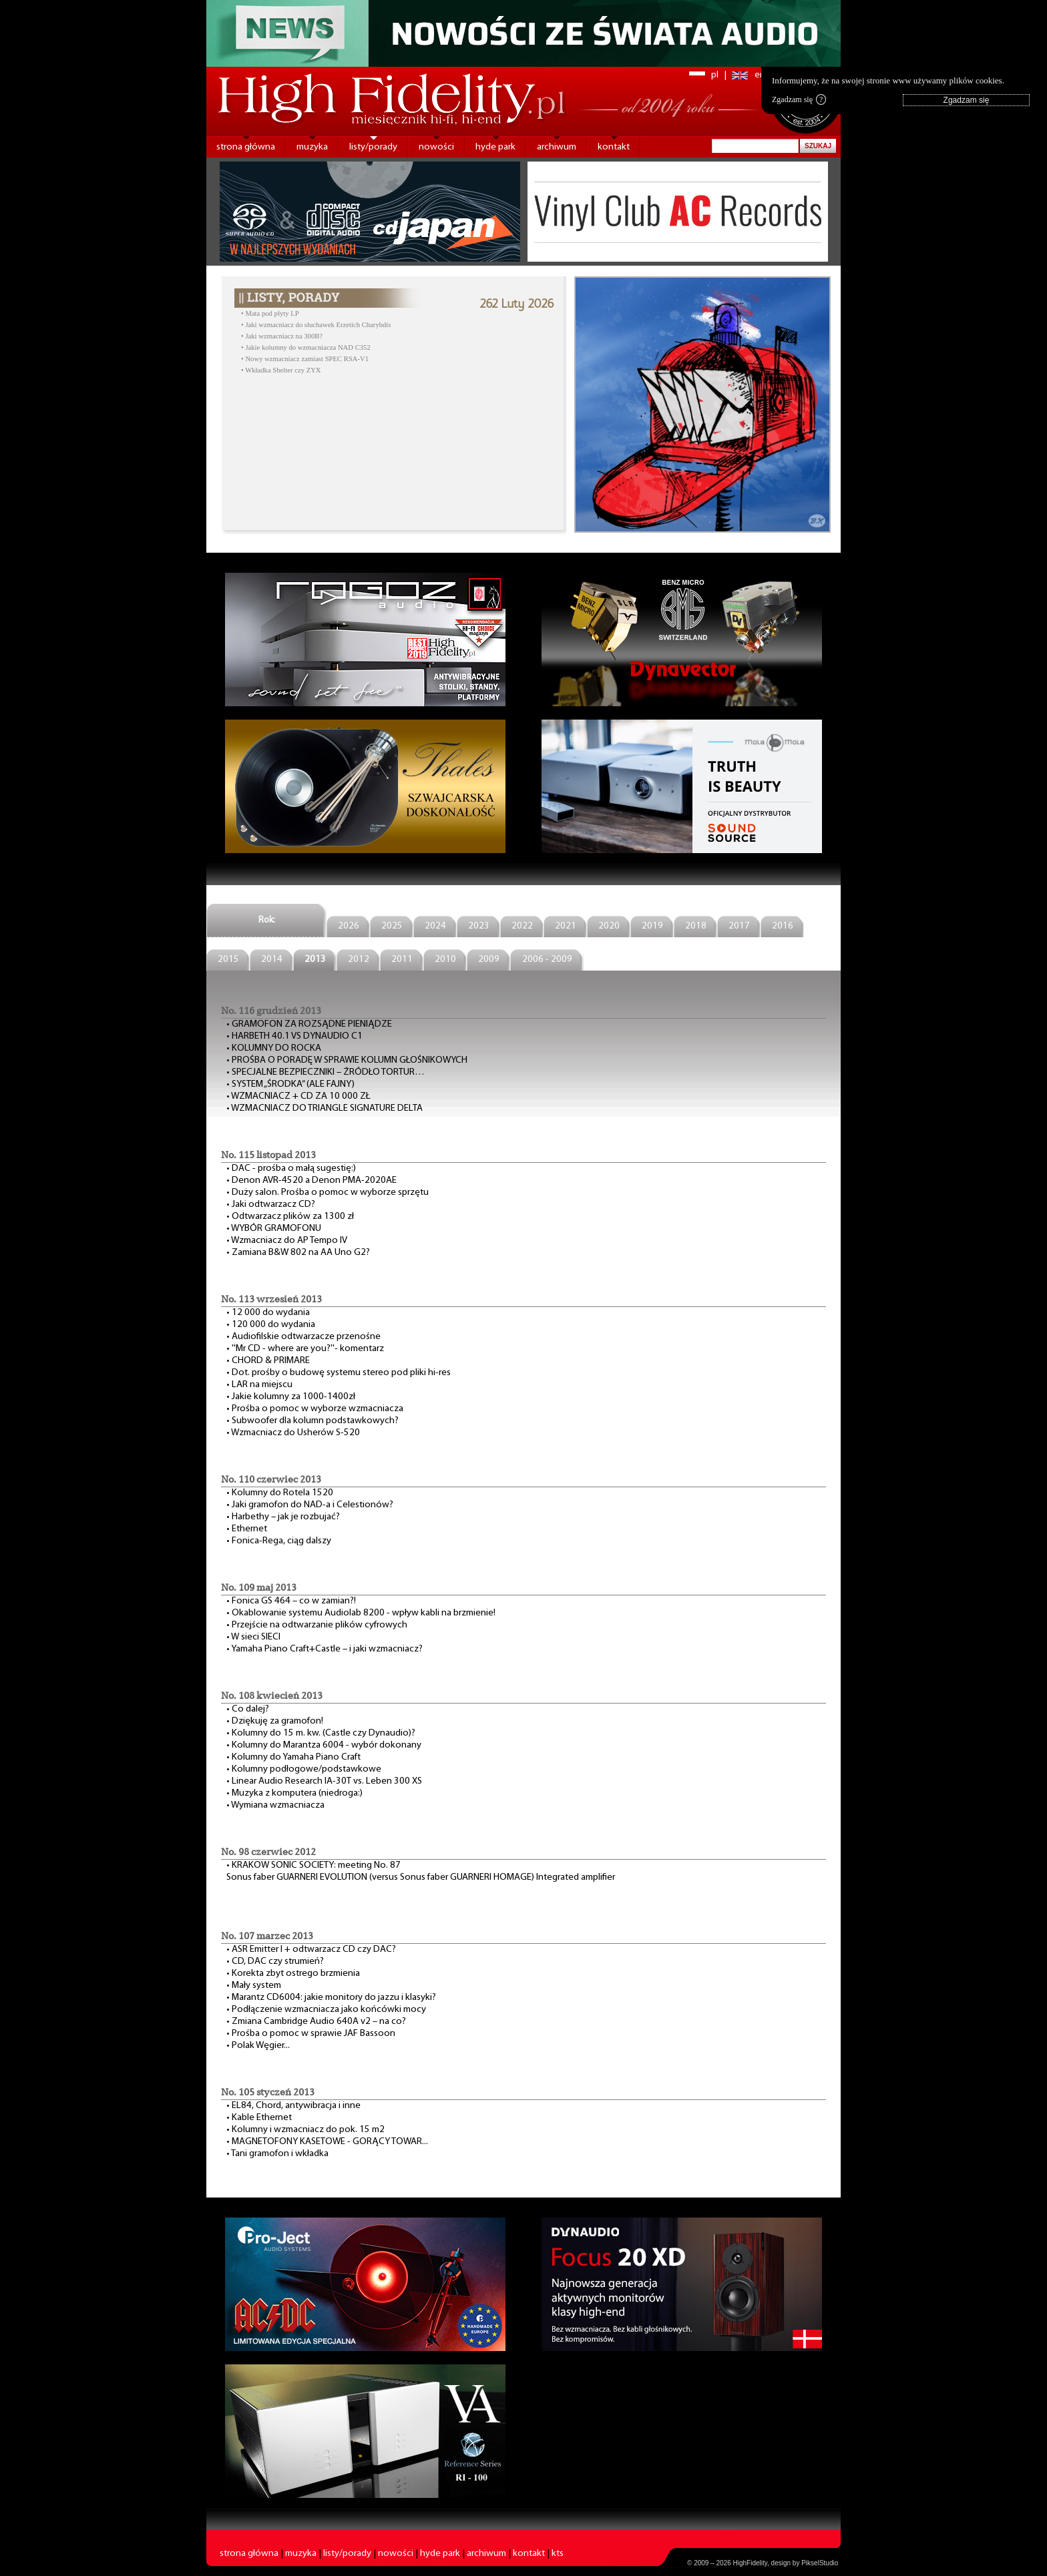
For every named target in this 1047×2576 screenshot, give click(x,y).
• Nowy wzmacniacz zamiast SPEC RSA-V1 (305, 358)
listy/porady (373, 147)
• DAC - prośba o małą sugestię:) (291, 1169)
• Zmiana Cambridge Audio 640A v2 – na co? (316, 2022)
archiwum (556, 147)
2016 (782, 926)
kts (558, 2554)
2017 (739, 926)
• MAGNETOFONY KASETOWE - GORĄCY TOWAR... (327, 2142)
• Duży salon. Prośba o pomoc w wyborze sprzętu (327, 1193)
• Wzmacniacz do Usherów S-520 (293, 1433)
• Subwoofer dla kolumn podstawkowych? (312, 1421)
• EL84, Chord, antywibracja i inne (293, 2106)
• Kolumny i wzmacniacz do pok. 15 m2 (305, 2130)
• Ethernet (246, 1529)
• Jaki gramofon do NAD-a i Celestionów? (309, 1505)
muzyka (312, 147)
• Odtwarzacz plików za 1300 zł (290, 1217)
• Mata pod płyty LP (270, 313)
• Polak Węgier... (258, 2046)
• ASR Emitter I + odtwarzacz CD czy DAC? (311, 1950)
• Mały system (253, 1986)
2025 (392, 926)
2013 (315, 960)
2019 (652, 926)
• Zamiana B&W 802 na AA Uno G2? (298, 1253)
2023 (478, 926)
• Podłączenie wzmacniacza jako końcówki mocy (326, 2010)
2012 (358, 960)
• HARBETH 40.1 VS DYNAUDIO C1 (294, 1036)
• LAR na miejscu (259, 1385)
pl (714, 75)
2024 (435, 926)
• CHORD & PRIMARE (268, 1361)
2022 (522, 926)
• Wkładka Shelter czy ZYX (281, 370)
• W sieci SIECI (253, 1637)
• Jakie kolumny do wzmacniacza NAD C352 (306, 347)
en (760, 75)
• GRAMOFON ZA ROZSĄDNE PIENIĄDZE (309, 1024)
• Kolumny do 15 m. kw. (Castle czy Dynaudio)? (320, 1733)
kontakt (614, 147)
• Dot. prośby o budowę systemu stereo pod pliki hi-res (338, 1373)
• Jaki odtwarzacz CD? (270, 1205)
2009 (488, 960)
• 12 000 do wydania (268, 1313)
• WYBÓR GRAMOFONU (273, 1229)
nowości (436, 147)
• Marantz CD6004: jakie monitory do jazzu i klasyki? (331, 1998)
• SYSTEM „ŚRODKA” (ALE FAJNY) (290, 1084)
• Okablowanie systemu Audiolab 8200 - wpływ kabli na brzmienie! (360, 1613)
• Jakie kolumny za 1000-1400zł (290, 1397)
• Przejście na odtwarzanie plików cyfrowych (316, 1625)
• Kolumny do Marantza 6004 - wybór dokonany (323, 1745)
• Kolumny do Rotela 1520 (279, 1493)
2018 (695, 926)
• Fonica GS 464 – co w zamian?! (291, 1601)
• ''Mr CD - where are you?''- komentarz (305, 1349)
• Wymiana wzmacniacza (275, 1805)
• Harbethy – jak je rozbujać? (283, 1517)
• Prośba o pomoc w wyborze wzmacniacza (314, 1409)
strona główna (245, 147)
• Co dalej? (247, 1709)
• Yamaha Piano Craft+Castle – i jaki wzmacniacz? (324, 1649)
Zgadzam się (799, 99)
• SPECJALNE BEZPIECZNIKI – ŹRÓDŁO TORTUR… (325, 1072)
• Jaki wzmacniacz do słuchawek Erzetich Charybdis (316, 324)
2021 (565, 926)
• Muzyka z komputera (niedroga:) (294, 1793)
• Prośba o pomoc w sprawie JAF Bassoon (310, 2034)
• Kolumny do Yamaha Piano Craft (293, 1757)
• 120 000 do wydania (270, 1325)
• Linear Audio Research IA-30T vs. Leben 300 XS (324, 1781)
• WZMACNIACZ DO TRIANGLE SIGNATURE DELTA (324, 1108)
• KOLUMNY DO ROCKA (273, 1048)
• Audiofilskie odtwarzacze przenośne (303, 1337)
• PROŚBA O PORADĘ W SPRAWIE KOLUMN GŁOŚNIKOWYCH (346, 1060)
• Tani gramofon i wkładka (277, 2154)
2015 (228, 960)
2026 (348, 926)
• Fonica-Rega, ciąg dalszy (278, 1541)
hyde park (495, 147)
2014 (271, 960)
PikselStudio (819, 2563)
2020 (609, 926)
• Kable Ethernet (259, 2118)
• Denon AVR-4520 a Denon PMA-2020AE (311, 1181)
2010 (445, 960)
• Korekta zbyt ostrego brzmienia (293, 1974)
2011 (402, 960)
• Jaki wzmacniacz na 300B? (282, 336)
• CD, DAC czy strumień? (275, 1962)
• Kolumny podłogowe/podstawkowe (303, 1769)
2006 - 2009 (547, 960)
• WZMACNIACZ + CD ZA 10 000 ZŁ (298, 1096)
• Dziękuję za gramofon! (274, 1721)
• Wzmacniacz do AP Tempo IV (286, 1241)
